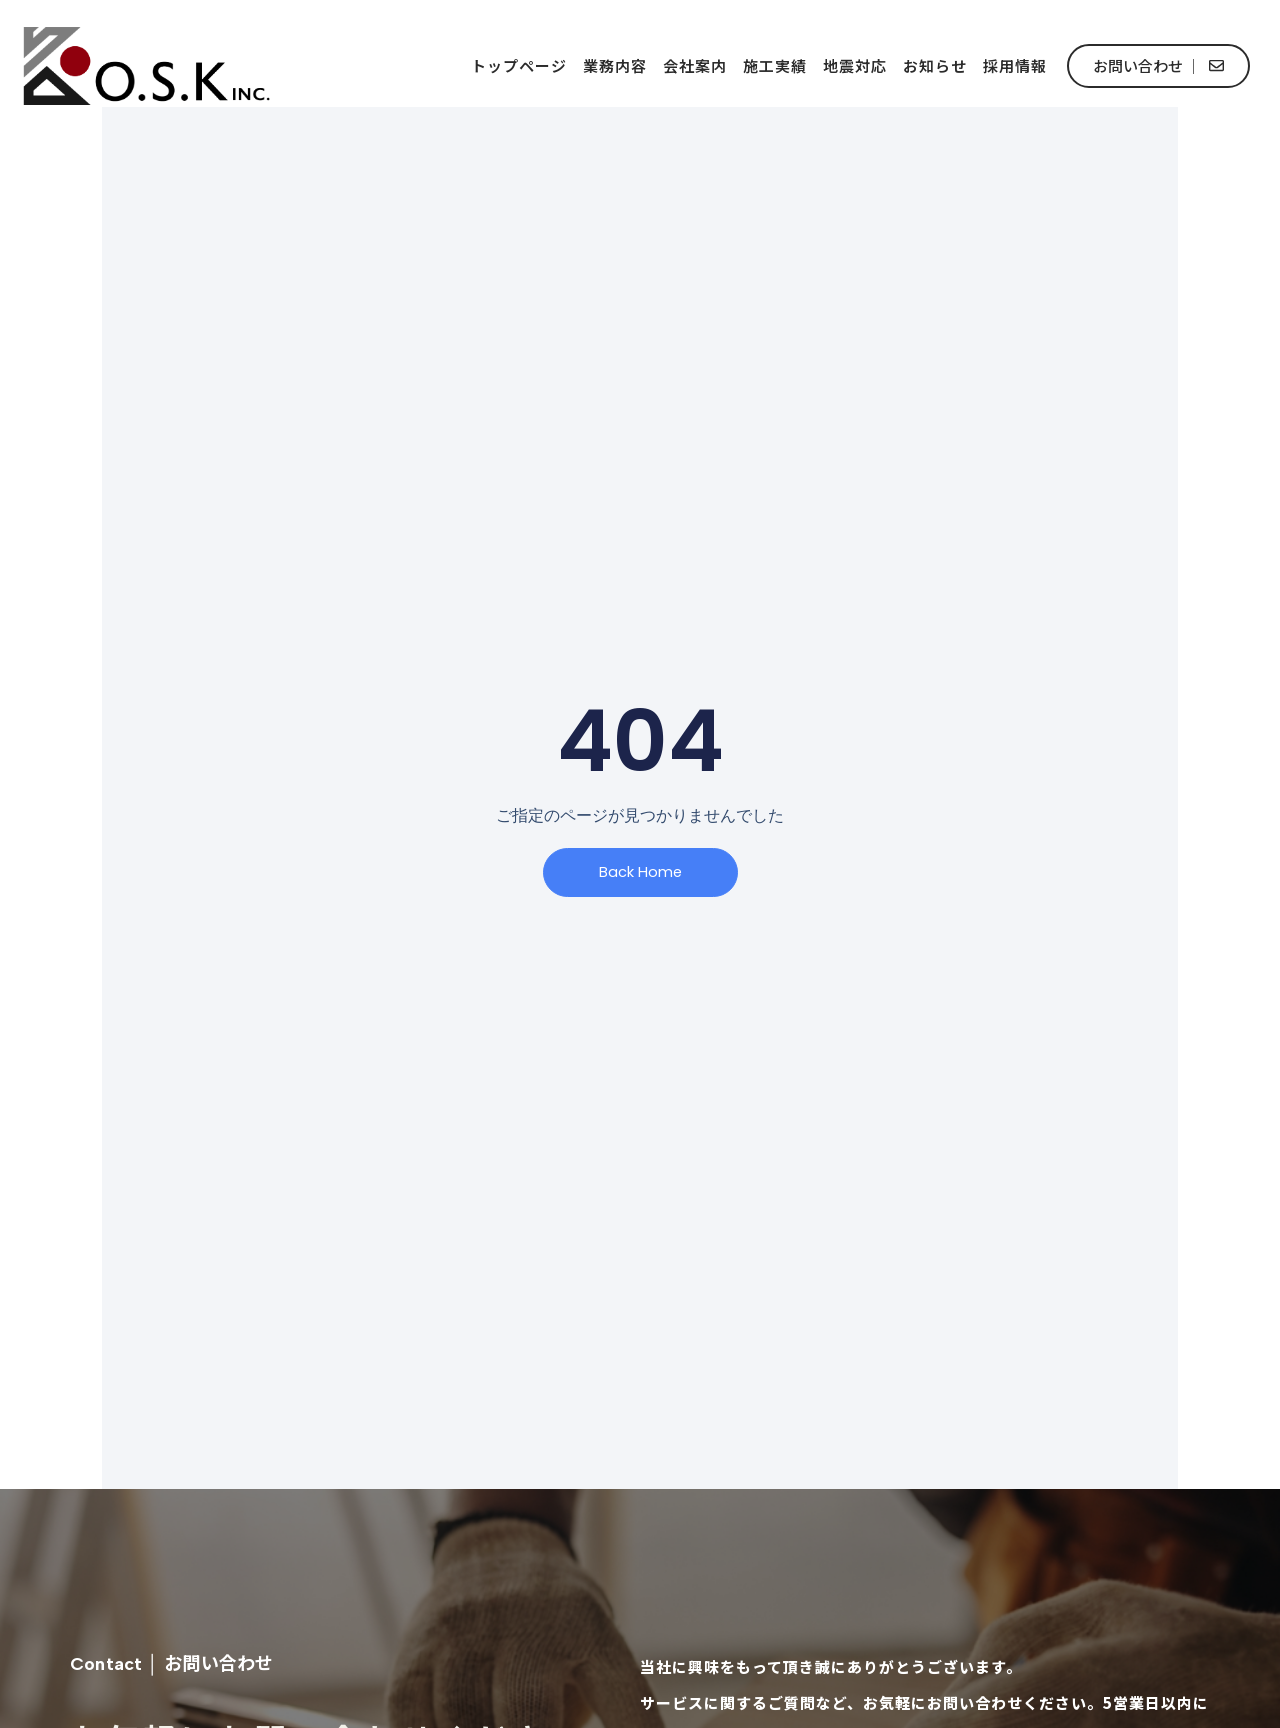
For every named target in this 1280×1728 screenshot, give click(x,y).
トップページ (519, 65)
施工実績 (775, 65)
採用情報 (1015, 65)
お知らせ (935, 65)
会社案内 (695, 65)
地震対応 (855, 65)
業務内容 (615, 65)
